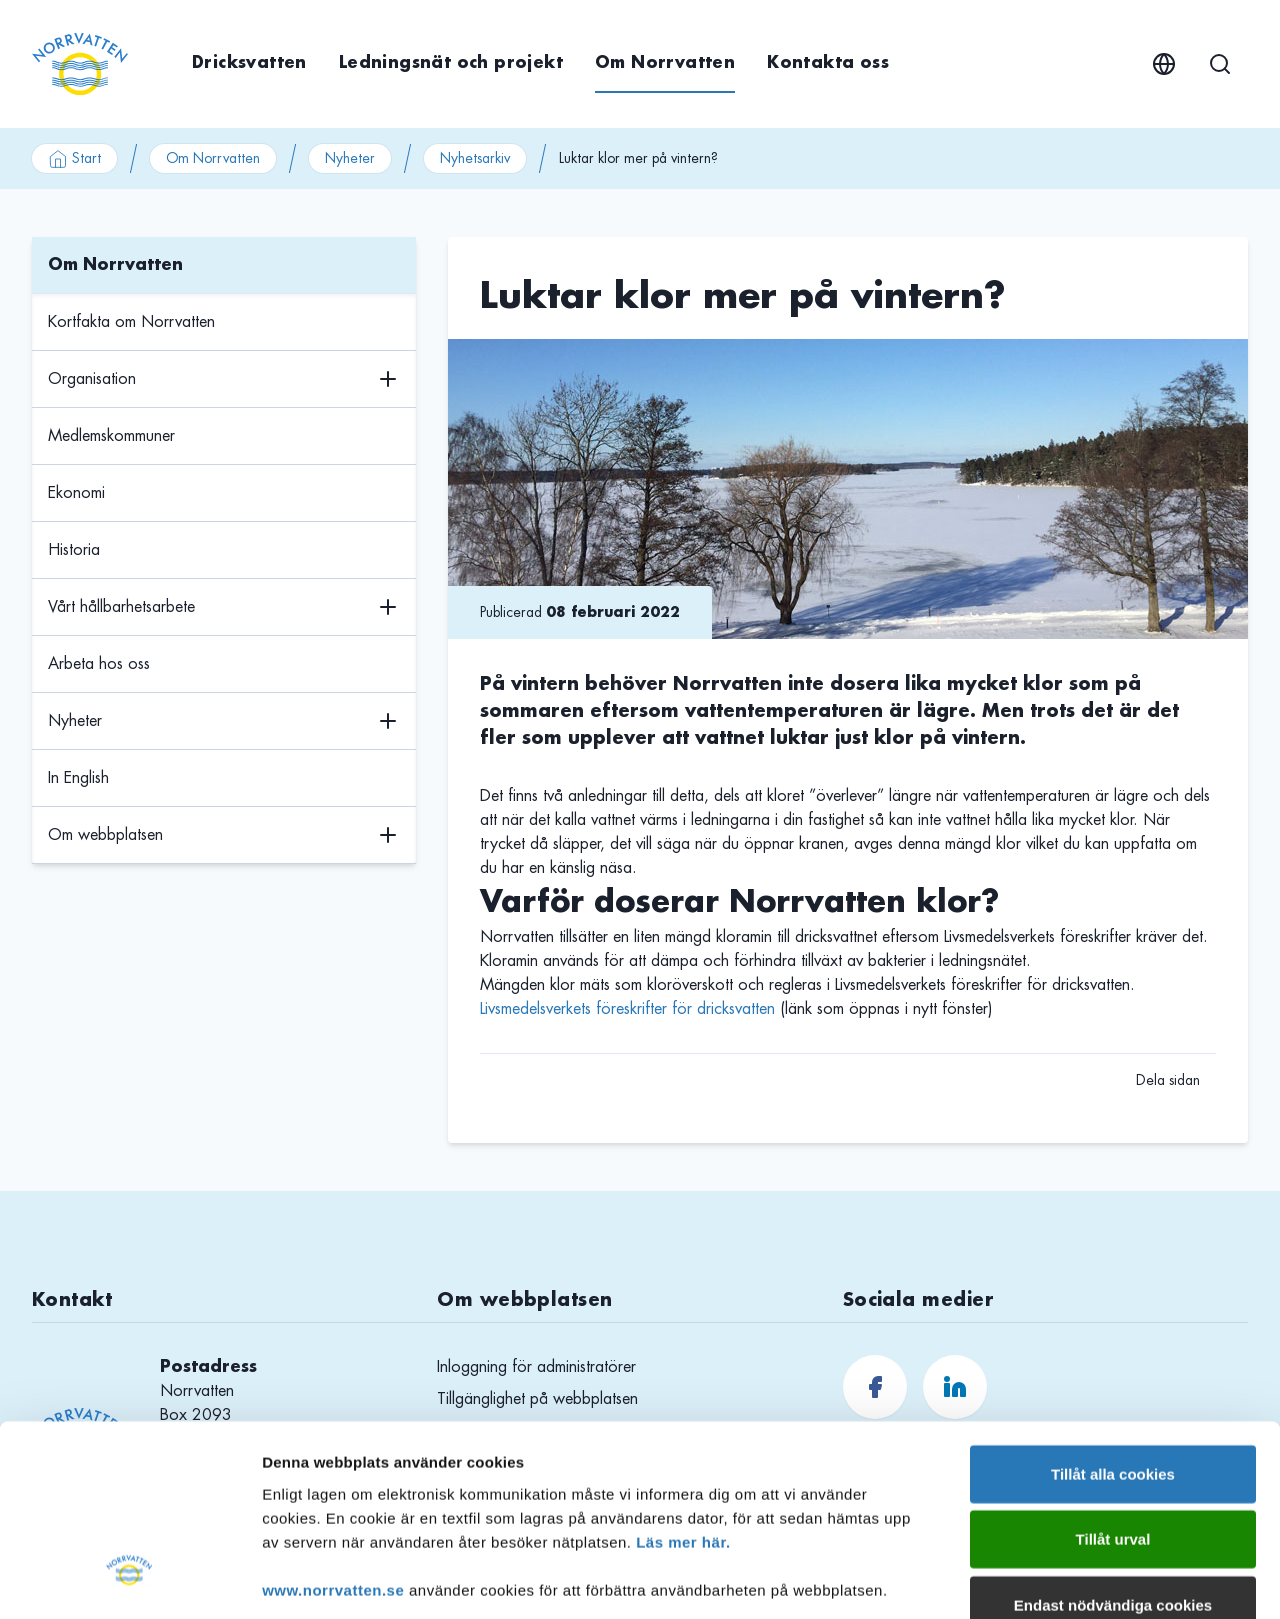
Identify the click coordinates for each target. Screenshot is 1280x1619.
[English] (1164, 64)
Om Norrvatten (665, 63)
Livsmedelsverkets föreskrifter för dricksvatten (627, 1009)
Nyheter (350, 158)
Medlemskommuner (111, 436)
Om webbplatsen (105, 835)
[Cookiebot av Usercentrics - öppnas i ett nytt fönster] (129, 1580)
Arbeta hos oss (99, 664)
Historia (74, 550)
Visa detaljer (1086, 1579)
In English (78, 778)
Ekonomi (76, 493)
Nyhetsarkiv (475, 158)
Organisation (92, 379)
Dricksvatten (249, 63)
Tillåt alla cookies (1113, 1313)
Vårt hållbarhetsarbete (121, 607)
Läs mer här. (683, 1381)
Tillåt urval (1113, 1378)
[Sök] (1220, 64)
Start (74, 159)
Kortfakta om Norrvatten (131, 322)
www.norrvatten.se (333, 1429)
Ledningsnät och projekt (451, 63)
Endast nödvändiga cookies (1113, 1444)
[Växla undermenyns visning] (388, 379)
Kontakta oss (828, 63)
